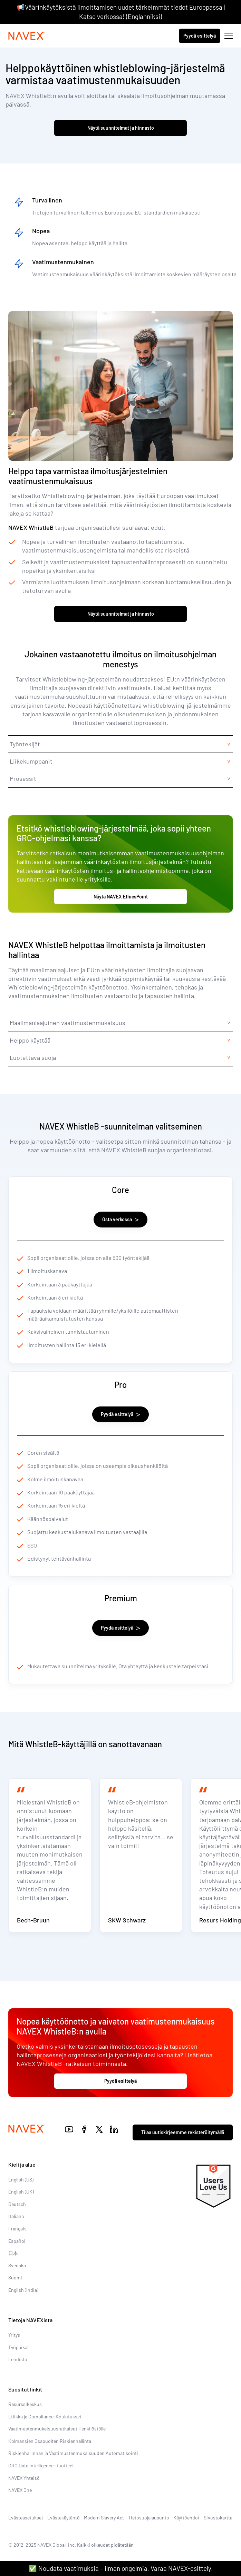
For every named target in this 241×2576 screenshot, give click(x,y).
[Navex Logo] (26, 36)
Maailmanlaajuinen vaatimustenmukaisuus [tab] (67, 1022)
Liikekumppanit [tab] (31, 761)
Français (17, 2228)
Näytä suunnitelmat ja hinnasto (120, 128)
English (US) (20, 2179)
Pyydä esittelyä (199, 36)
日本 (13, 2253)
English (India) (23, 2290)
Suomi (15, 2277)
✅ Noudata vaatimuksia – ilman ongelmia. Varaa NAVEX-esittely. (121, 2568)
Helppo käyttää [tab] (30, 1040)
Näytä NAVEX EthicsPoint (121, 896)
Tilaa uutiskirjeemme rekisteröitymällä (182, 2132)
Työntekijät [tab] (25, 744)
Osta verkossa (120, 1219)
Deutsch (17, 2204)
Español (16, 2241)
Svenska (17, 2265)
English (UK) (21, 2192)
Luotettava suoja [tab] (33, 1057)
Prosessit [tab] (23, 778)
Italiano (16, 2216)
